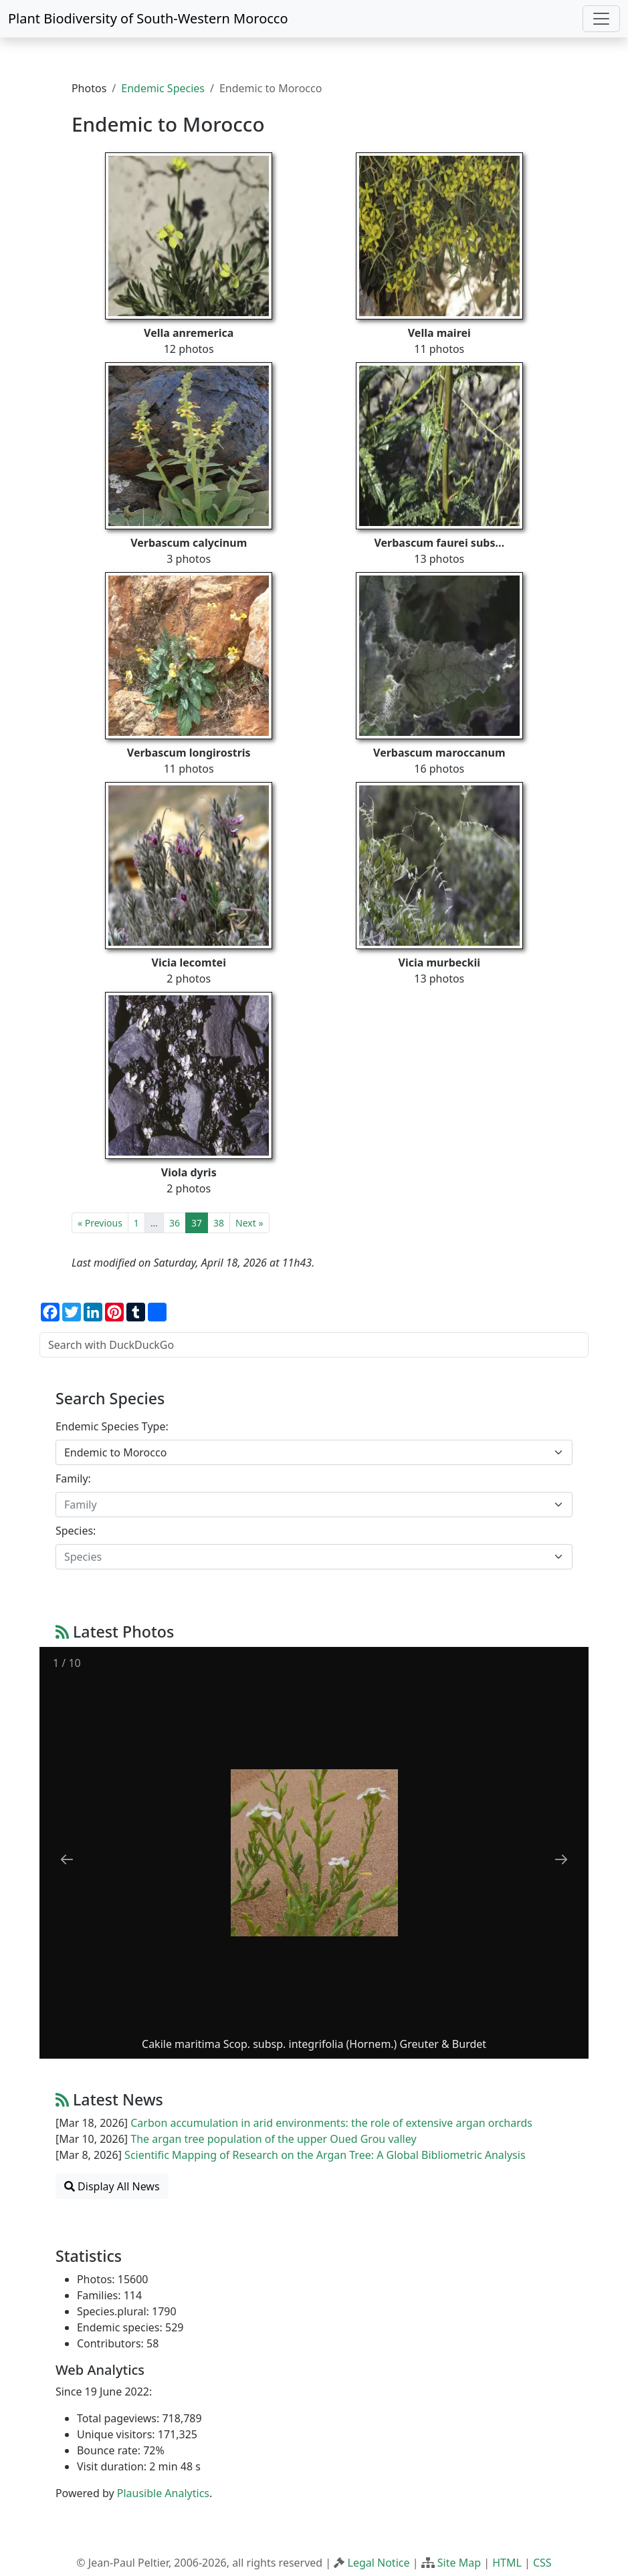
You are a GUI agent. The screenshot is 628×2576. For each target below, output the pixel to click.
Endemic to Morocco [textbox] (115, 1452)
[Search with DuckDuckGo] (314, 1345)
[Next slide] (561, 1859)
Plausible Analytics (163, 2493)
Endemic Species (163, 88)
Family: (73, 1478)
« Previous (100, 1222)
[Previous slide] (67, 1859)
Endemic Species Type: (112, 1426)
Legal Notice (379, 2562)
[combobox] (314, 1452)
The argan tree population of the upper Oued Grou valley (273, 2139)
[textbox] (306, 1505)
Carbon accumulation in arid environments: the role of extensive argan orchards (331, 2122)
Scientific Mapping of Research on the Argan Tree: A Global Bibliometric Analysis (324, 2155)
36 (174, 1222)
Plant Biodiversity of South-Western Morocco (148, 18)
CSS (542, 2562)
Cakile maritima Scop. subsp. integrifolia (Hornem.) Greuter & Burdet (314, 2044)
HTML (507, 2562)
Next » (249, 1222)
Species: (76, 1530)
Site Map (459, 2562)
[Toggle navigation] (601, 18)
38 (218, 1222)
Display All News (112, 2186)
